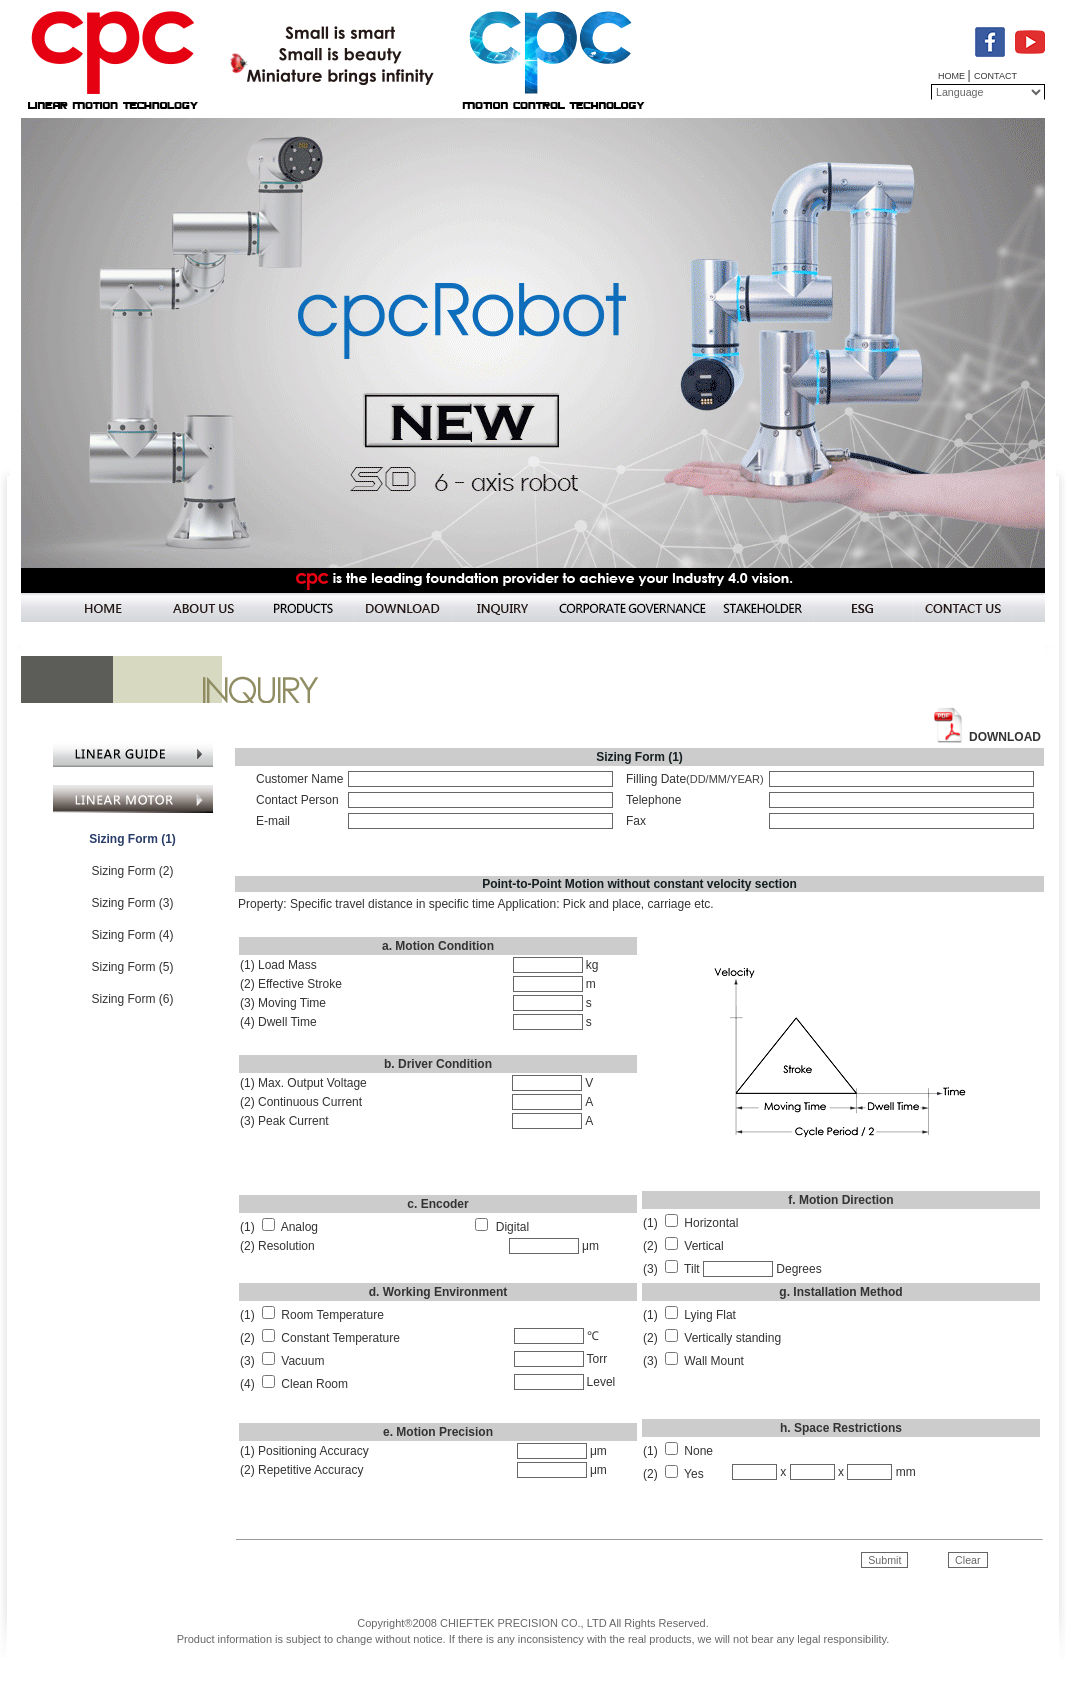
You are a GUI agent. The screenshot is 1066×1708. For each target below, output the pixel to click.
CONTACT (995, 76)
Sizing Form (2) (132, 871)
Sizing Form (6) (132, 999)
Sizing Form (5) (132, 967)
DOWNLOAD (1005, 737)
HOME (953, 76)
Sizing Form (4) (132, 935)
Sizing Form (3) (132, 903)
